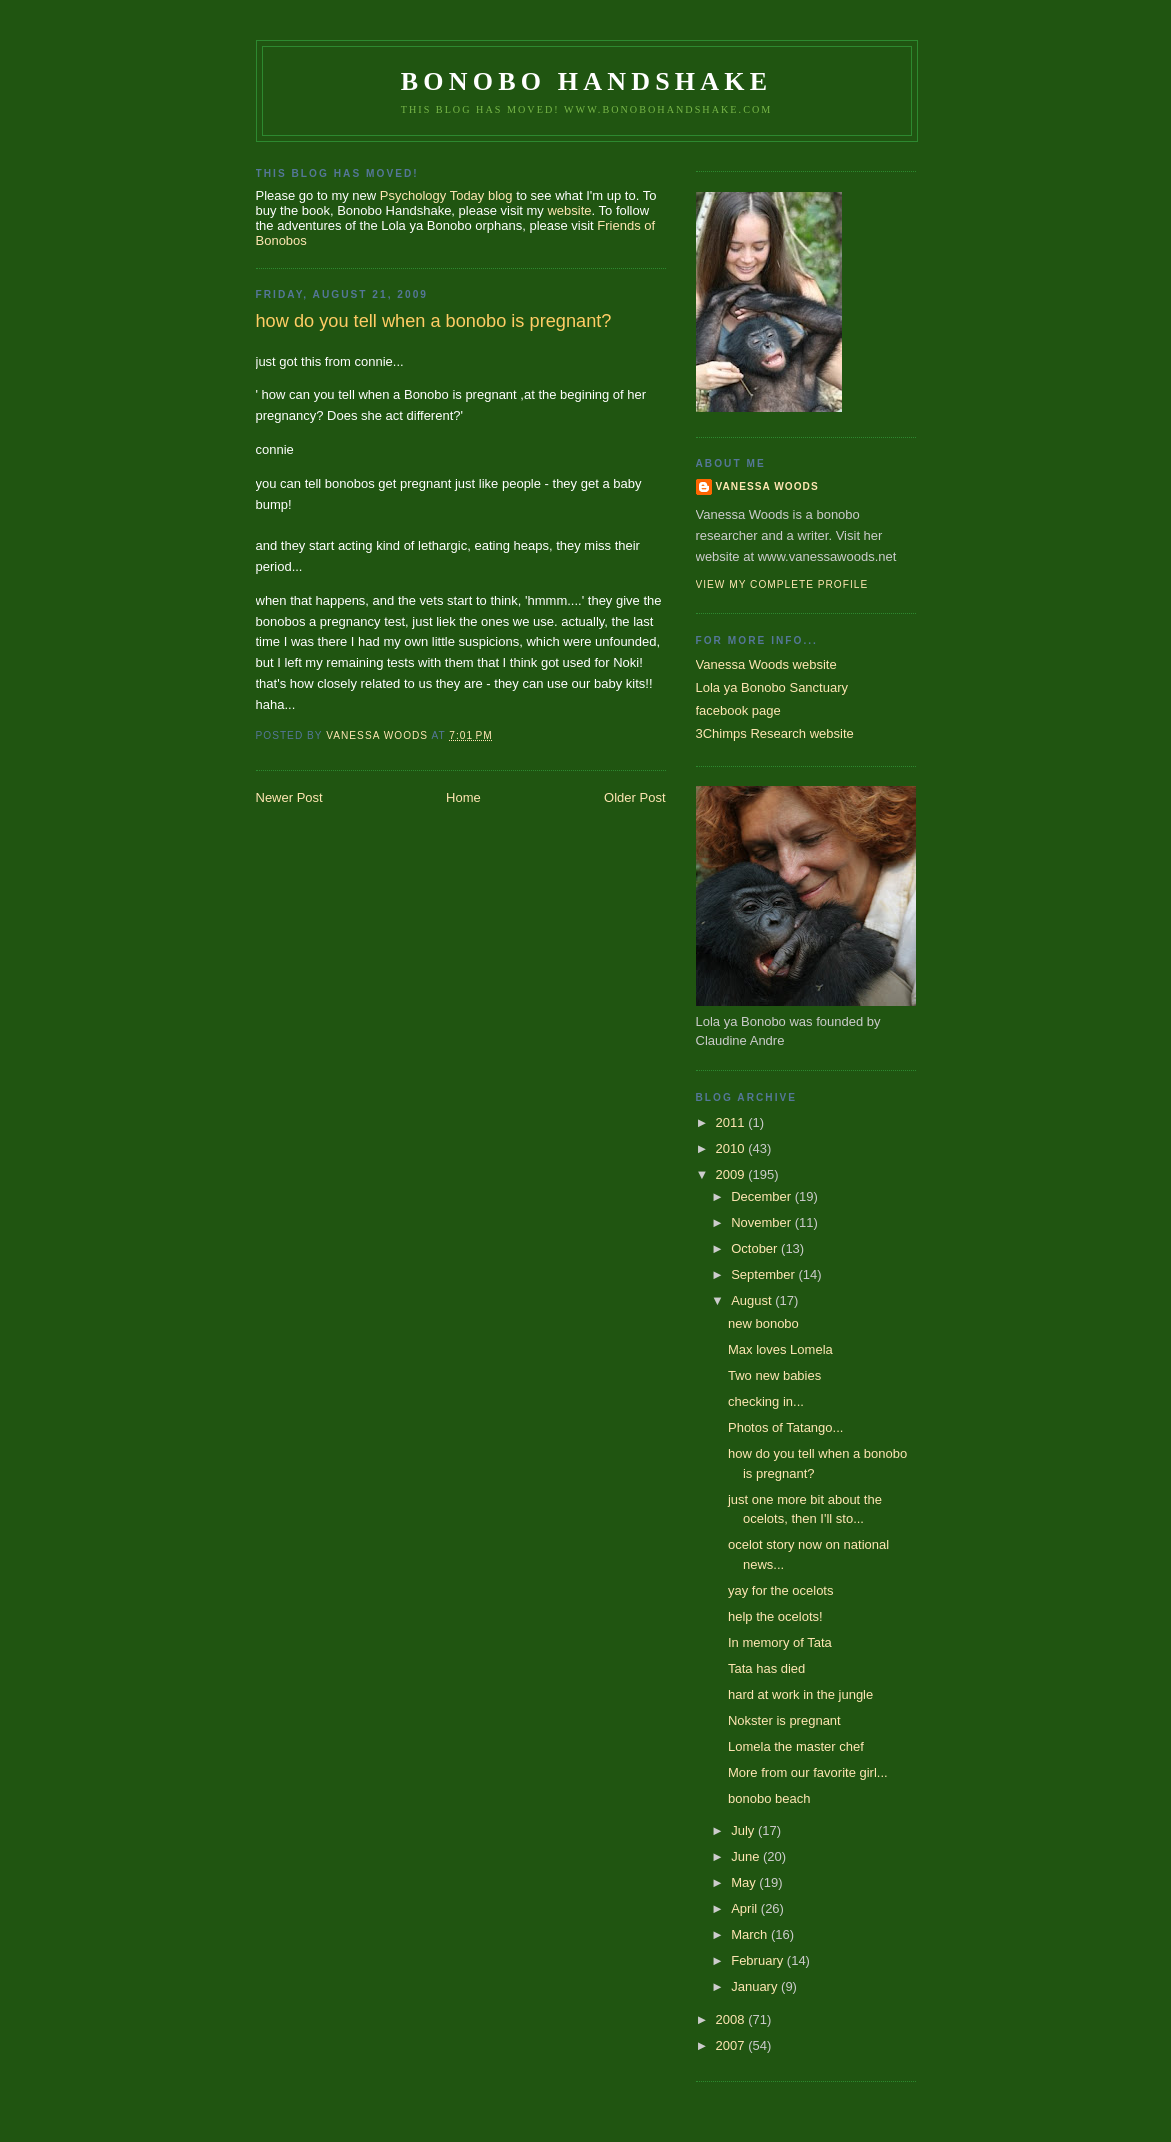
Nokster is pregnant (784, 1720)
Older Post (634, 797)
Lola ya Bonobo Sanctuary (772, 687)
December (763, 1196)
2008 (732, 2019)
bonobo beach (769, 1798)
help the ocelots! (775, 1616)
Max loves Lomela (780, 1349)
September (764, 1274)
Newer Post (289, 797)
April (746, 1908)
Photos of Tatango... (785, 1427)
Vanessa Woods (767, 486)
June (747, 1856)
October (756, 1248)
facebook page (738, 710)
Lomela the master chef (796, 1746)
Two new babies (774, 1375)
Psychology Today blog (446, 195)
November (763, 1222)
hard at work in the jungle (800, 1694)
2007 (732, 2045)
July (744, 1830)
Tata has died (766, 1668)
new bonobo (763, 1323)
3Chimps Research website (775, 733)
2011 (732, 1122)
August (753, 1300)
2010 (732, 1148)
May (745, 1882)
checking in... (766, 1401)
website (569, 210)
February (759, 1960)
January (756, 1986)
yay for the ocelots (781, 1590)
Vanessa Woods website (766, 664)
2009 (732, 1174)
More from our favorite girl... (808, 1772)
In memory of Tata (780, 1642)
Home (463, 797)
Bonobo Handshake (586, 81)
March (751, 1934)
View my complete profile (782, 584)
